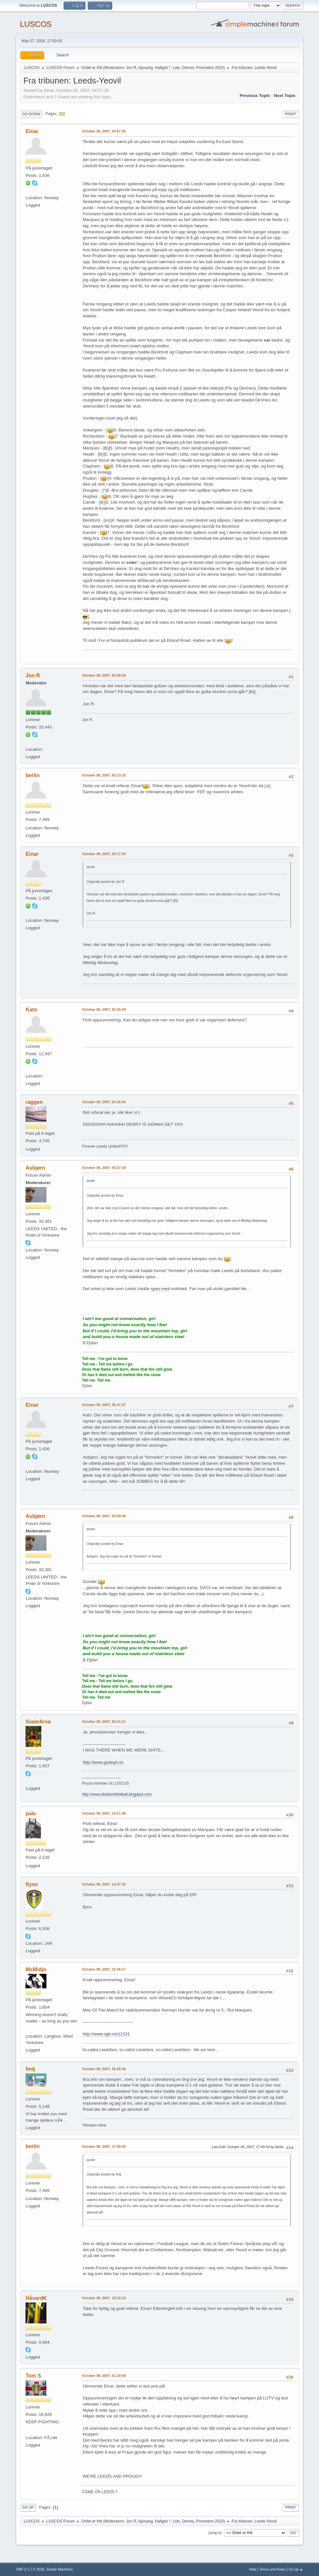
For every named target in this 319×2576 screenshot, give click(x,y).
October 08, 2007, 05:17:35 (103, 854)
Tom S (33, 2375)
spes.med (160, 1288)
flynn (31, 1884)
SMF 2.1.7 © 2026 (30, 2569)
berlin (32, 775)
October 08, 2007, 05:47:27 (103, 1405)
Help (252, 2569)
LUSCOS (36, 24)
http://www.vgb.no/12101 (106, 2033)
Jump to (215, 2532)
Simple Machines (59, 2569)
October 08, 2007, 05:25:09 (103, 1009)
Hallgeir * (163, 67)
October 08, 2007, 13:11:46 (103, 1813)
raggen (34, 1102)
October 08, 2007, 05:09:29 (103, 675)
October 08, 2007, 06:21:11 (103, 1721)
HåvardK (36, 2298)
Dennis (188, 67)
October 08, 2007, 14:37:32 (103, 1884)
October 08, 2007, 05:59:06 (103, 1516)
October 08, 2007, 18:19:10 (103, 2298)
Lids (176, 67)
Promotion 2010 (210, 67)
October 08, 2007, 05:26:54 (103, 1102)
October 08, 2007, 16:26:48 (103, 2069)
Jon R (131, 67)
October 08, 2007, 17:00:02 (103, 2146)
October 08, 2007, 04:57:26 (103, 131)
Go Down (31, 114)
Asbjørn (35, 1168)
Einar (31, 131)
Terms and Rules (272, 2569)
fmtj (30, 2069)
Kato (31, 1009)
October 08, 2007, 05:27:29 (103, 1168)
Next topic (284, 95)
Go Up (28, 2507)
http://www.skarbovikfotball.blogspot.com (117, 1794)
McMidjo (35, 1969)
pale (30, 1813)
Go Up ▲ (296, 2569)
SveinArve (38, 1721)
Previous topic (255, 95)
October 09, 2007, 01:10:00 (103, 2376)
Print (290, 114)
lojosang (145, 67)
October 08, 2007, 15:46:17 (103, 1969)
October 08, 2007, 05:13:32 (103, 775)
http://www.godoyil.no (103, 1762)
